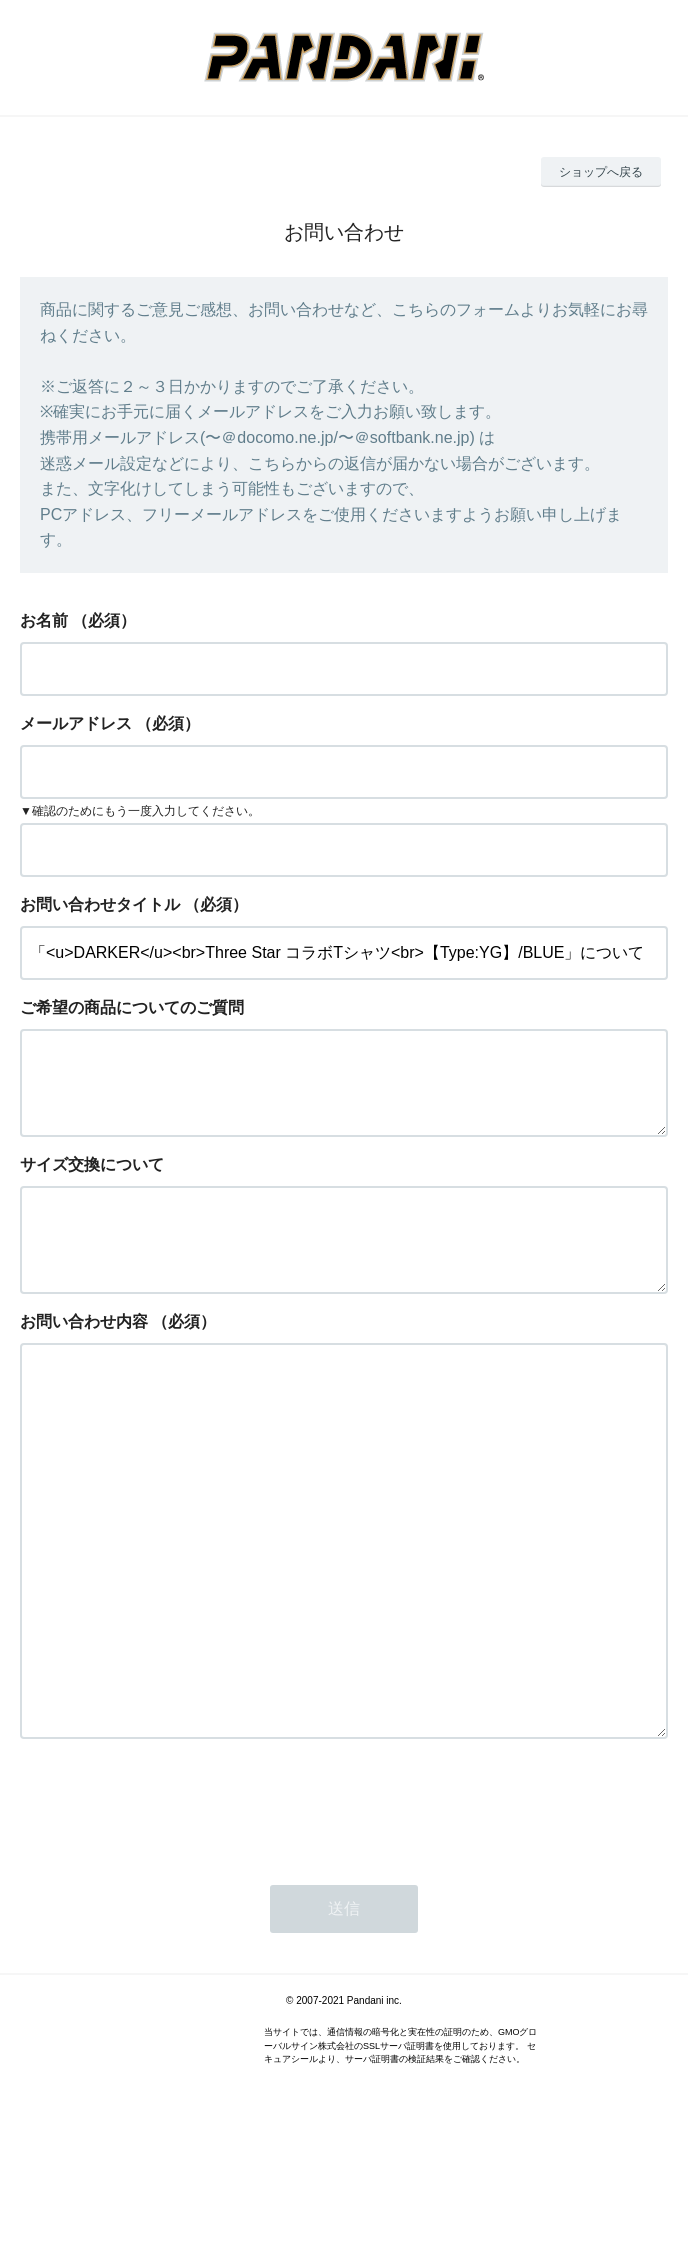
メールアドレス (76, 723)
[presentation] (172, 1918)
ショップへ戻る (601, 172)
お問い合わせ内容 (84, 1353)
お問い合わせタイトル (100, 904)
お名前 (44, 620)
